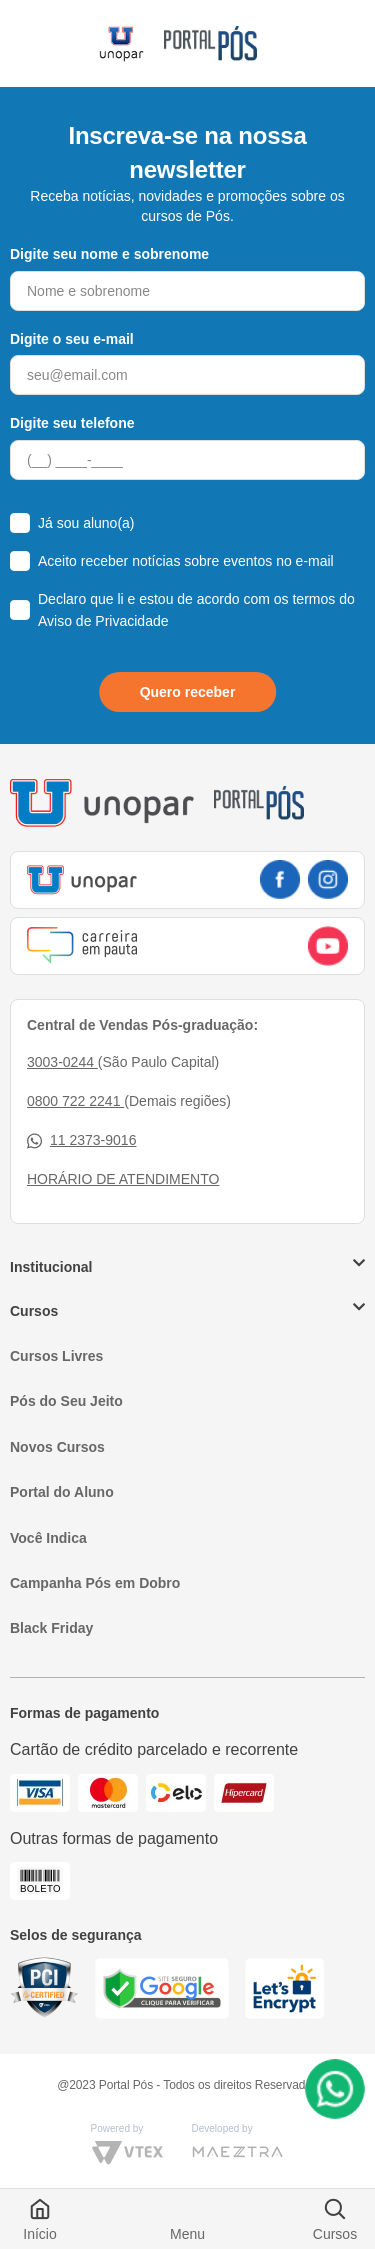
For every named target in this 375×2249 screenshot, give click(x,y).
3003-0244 (62, 1062)
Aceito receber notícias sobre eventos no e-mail (186, 561)
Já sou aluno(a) (86, 523)
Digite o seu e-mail (72, 339)
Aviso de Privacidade (103, 621)
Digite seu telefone (72, 423)
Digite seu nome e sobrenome (109, 254)
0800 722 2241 (75, 1101)
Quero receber (188, 692)
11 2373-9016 (81, 1140)
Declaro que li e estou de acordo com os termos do (196, 610)
